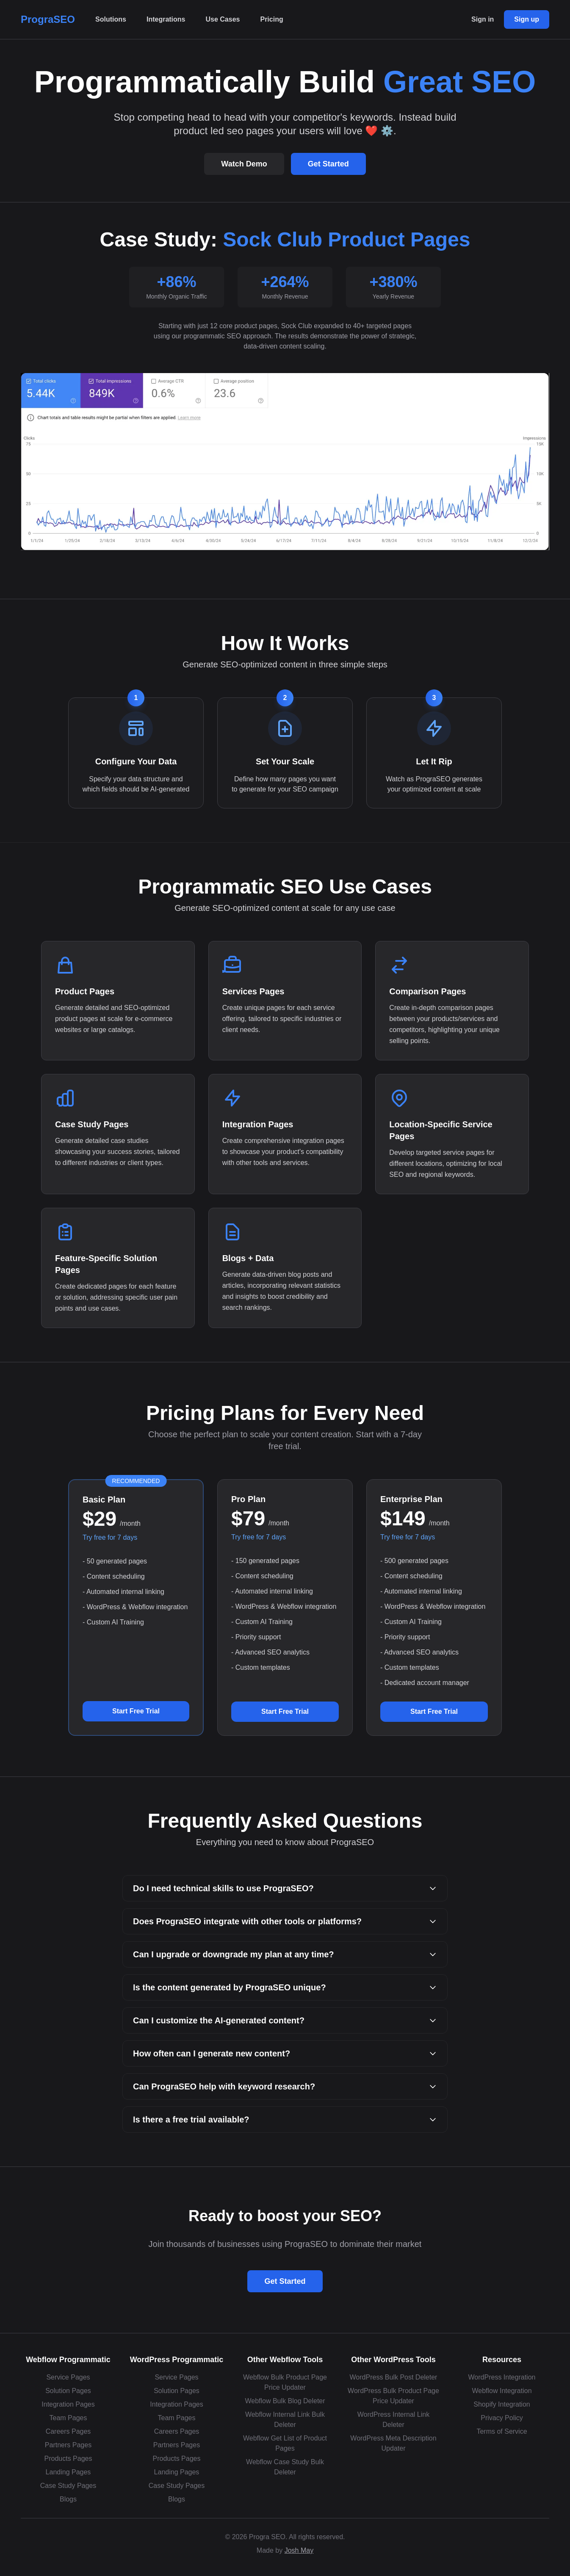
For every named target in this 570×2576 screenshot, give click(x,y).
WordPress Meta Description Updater (393, 2443)
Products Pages (68, 2458)
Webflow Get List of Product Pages (285, 2443)
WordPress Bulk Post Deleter (393, 2377)
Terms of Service (501, 2431)
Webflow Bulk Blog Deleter (285, 2400)
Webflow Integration (501, 2390)
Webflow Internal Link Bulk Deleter (285, 2419)
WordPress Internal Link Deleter (393, 2419)
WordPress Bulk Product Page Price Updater (393, 2395)
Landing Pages (68, 2472)
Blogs (68, 2499)
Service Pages (68, 2377)
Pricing (271, 19)
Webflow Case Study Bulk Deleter (285, 2467)
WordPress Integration (502, 2377)
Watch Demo (244, 164)
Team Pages (68, 2417)
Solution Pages (68, 2390)
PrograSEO (48, 19)
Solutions (110, 19)
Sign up (526, 19)
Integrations (166, 19)
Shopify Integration (501, 2404)
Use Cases (223, 19)
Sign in (482, 19)
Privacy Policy (502, 2417)
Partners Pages (68, 2445)
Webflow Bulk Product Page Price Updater (285, 2382)
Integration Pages (68, 2404)
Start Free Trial (136, 1711)
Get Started (328, 164)
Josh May (299, 2550)
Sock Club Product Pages (346, 239)
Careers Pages (68, 2431)
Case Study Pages (68, 2485)
